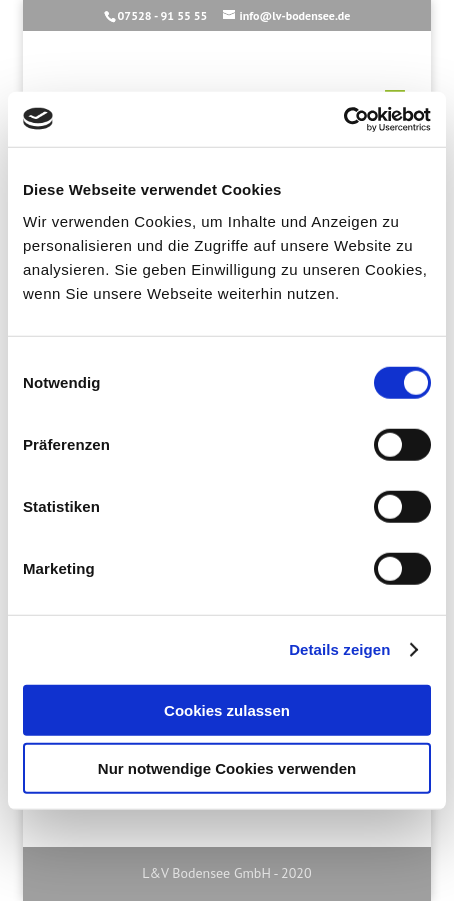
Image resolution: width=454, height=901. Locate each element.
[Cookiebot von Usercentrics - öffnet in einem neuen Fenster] (343, 119)
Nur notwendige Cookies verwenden (227, 768)
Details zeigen (339, 649)
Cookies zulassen (227, 709)
